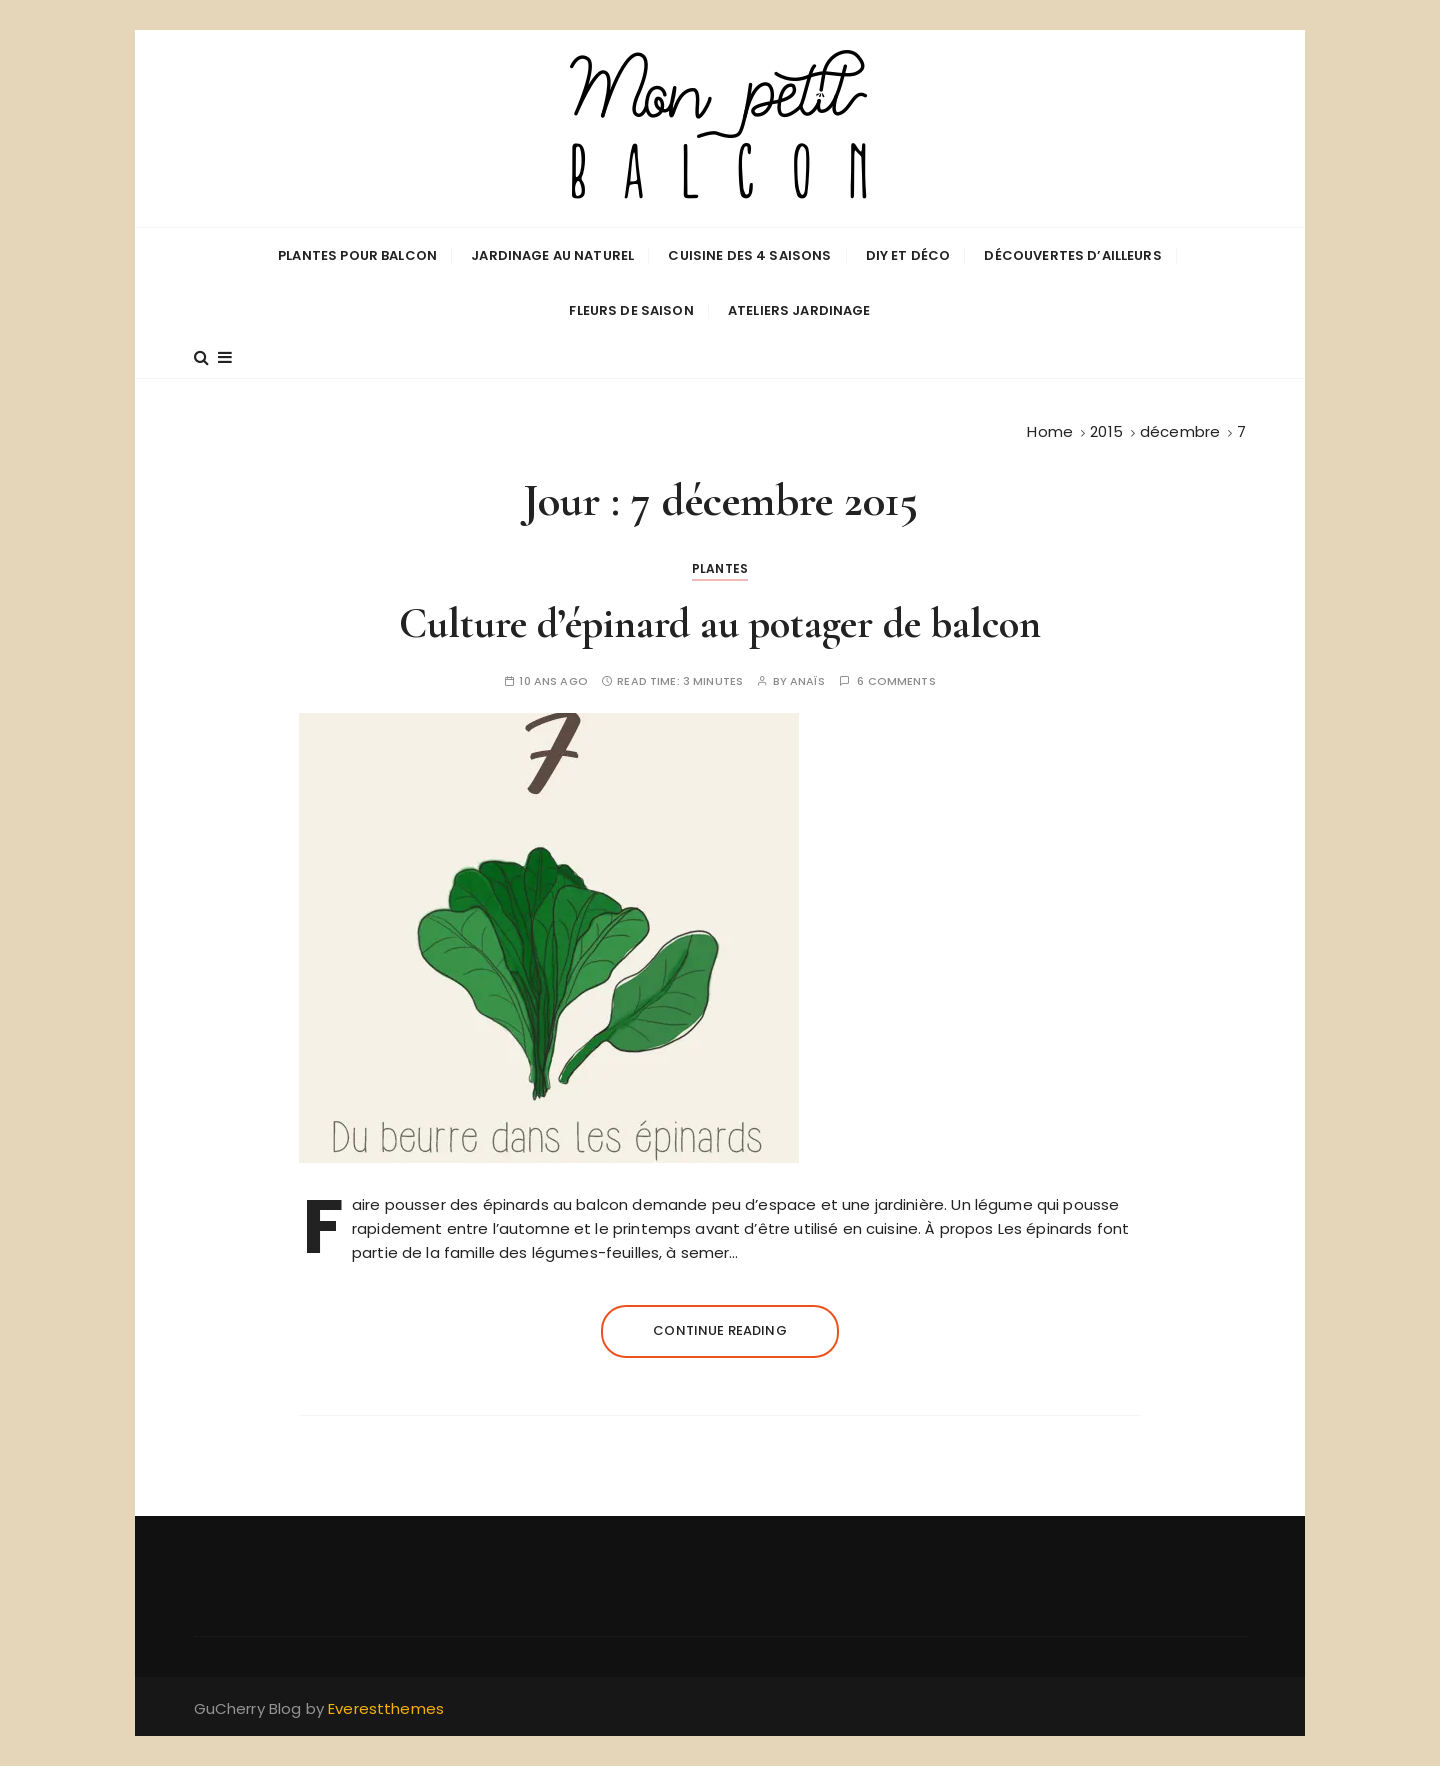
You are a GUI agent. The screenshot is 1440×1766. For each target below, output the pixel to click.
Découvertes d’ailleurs (1072, 255)
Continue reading (719, 1330)
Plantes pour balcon (357, 255)
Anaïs (807, 681)
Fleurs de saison (631, 310)
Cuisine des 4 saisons (749, 255)
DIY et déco (908, 255)
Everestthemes (386, 1708)
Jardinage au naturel (552, 255)
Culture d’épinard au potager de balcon (720, 623)
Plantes (720, 568)
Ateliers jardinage (799, 310)
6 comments (896, 681)
